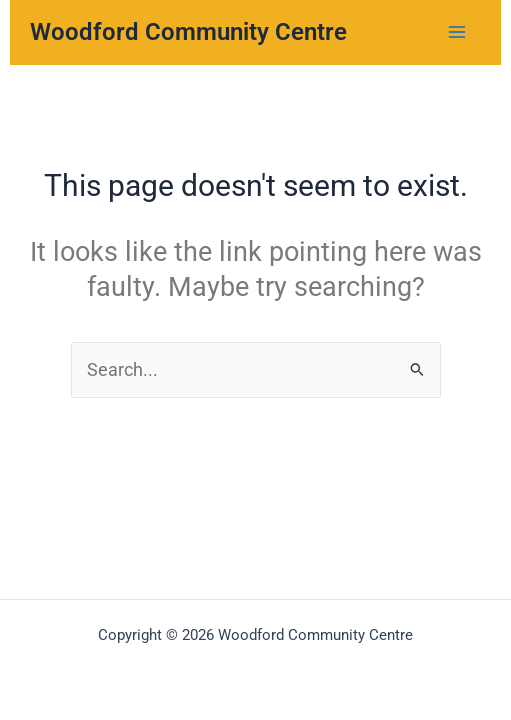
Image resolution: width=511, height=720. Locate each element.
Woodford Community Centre (188, 32)
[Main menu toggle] (457, 32)
